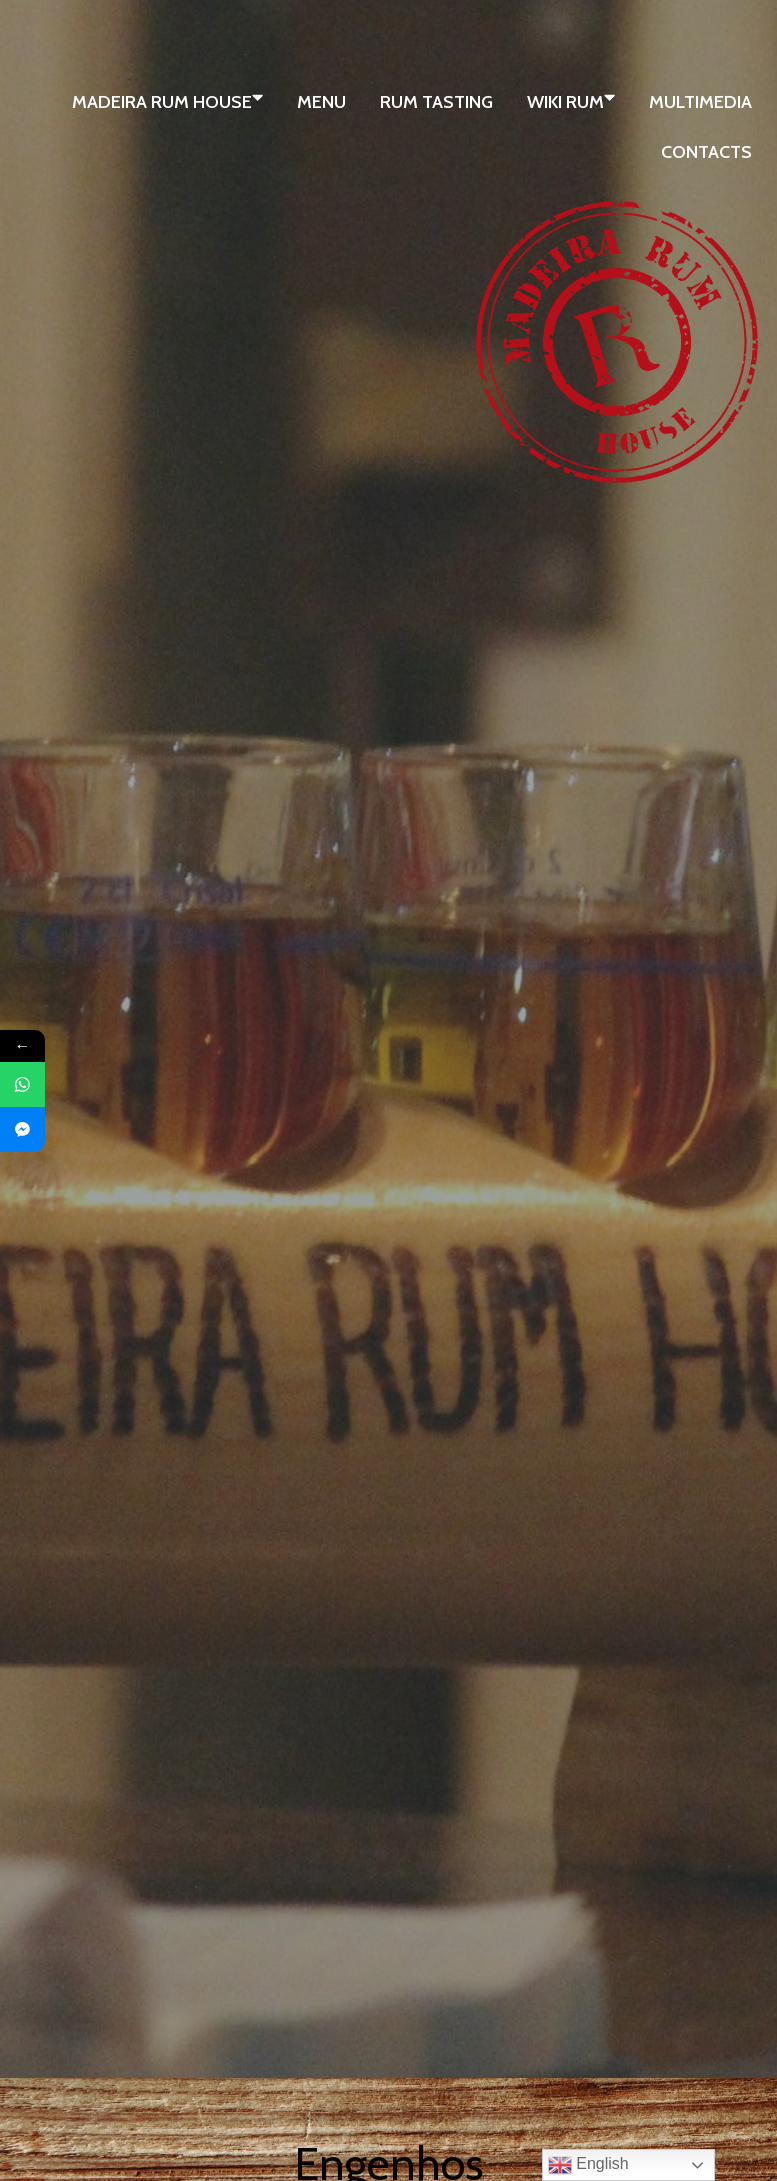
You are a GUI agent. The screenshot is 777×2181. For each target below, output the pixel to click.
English (588, 2165)
